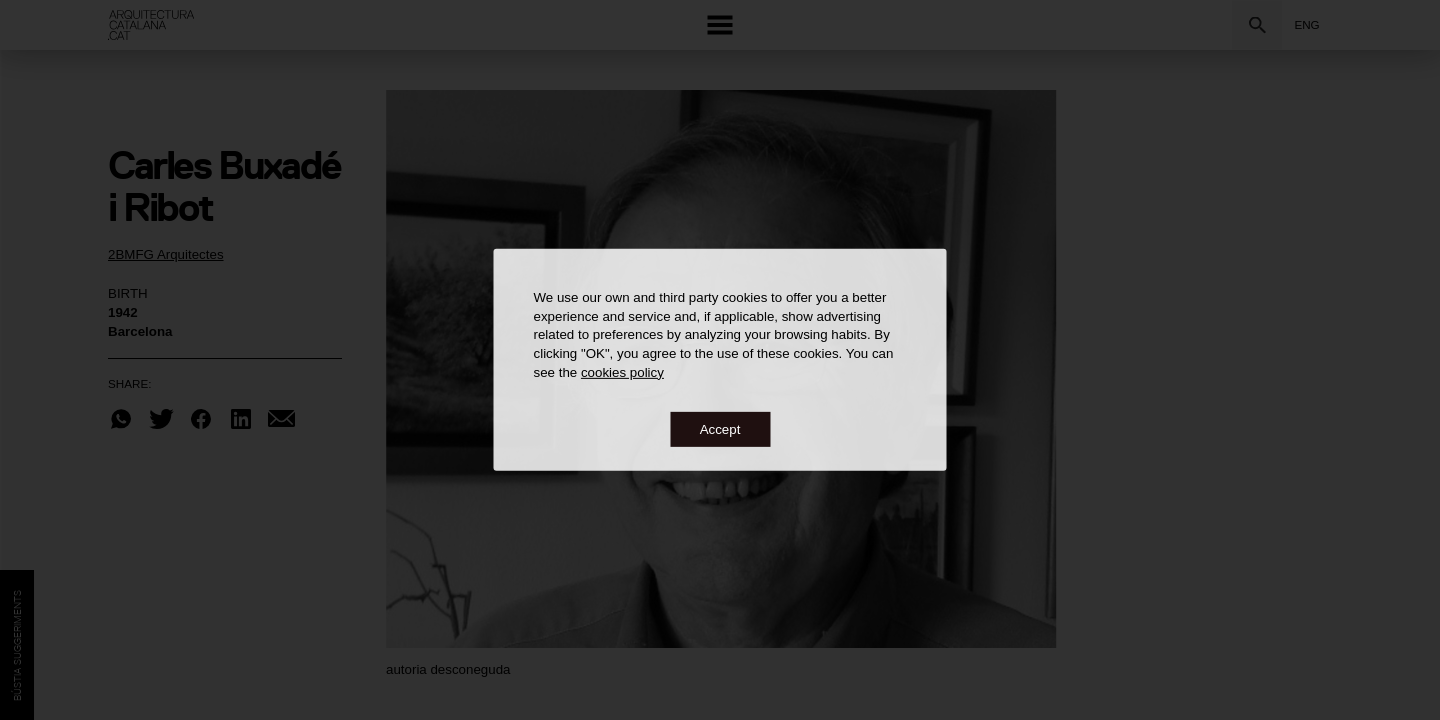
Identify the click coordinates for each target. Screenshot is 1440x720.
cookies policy (622, 371)
